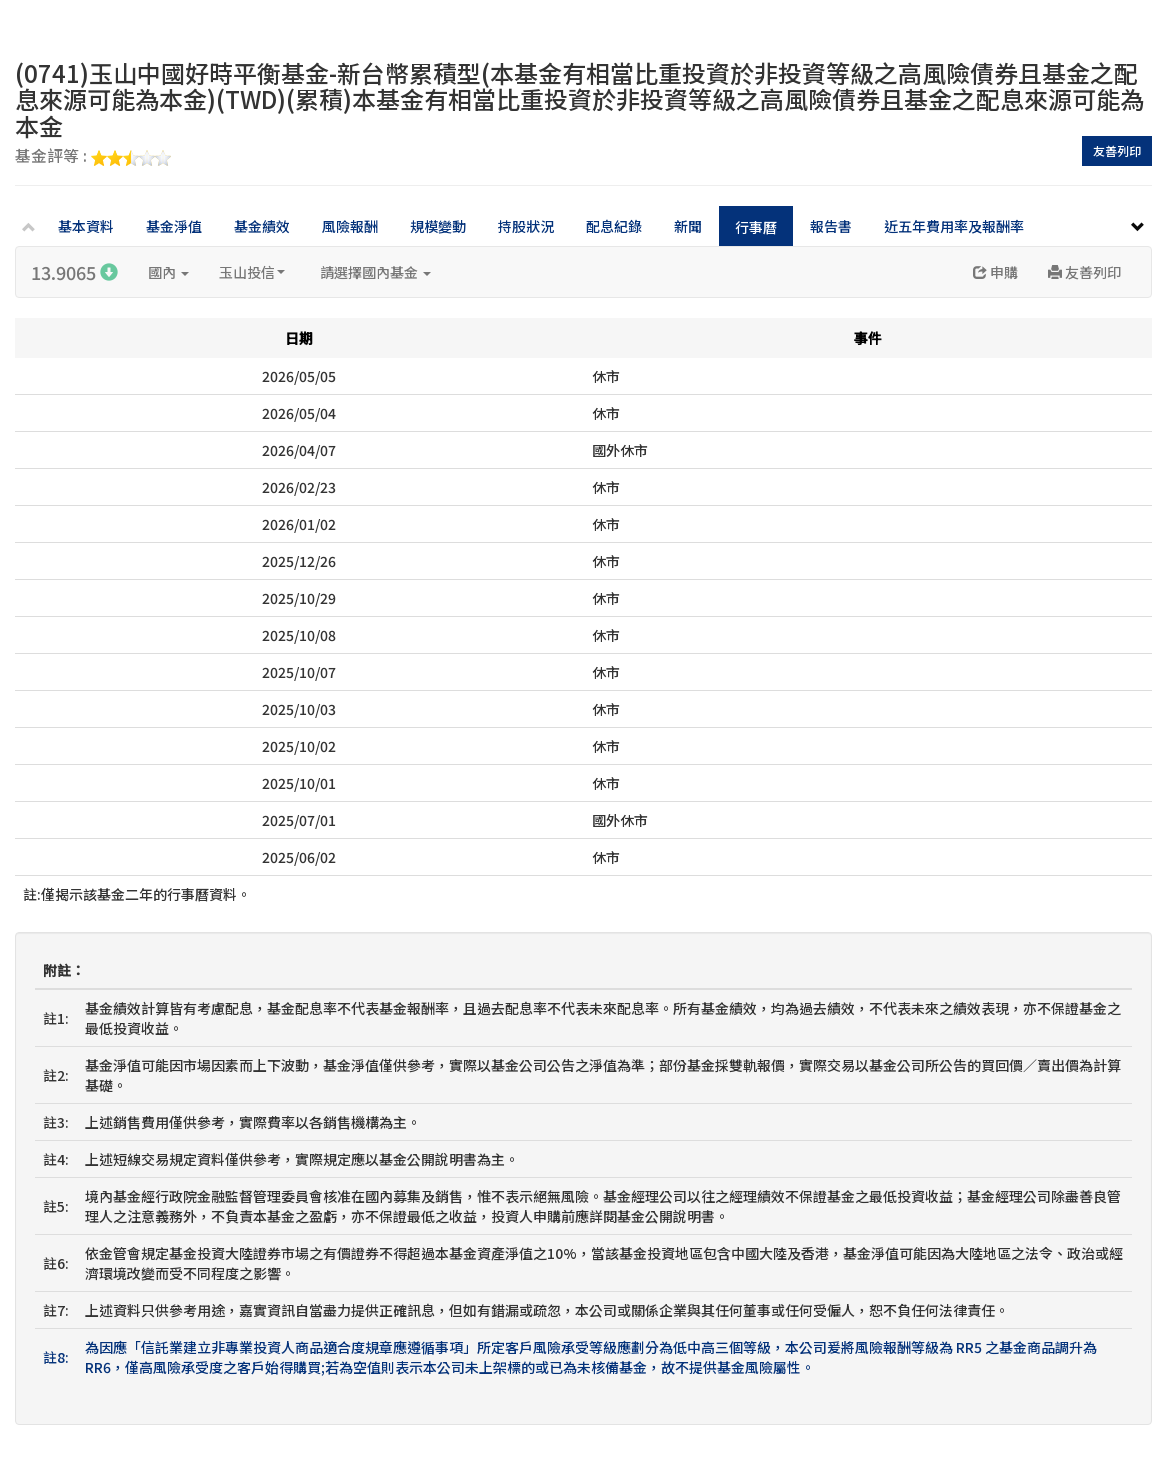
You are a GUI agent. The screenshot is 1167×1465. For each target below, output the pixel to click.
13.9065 (74, 272)
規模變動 (438, 226)
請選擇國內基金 (375, 272)
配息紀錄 (614, 226)
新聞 (688, 226)
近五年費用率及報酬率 (954, 226)
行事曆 (756, 227)
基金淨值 (174, 226)
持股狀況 (526, 226)
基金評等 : (93, 157)
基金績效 (262, 226)
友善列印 (1117, 150)
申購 (995, 272)
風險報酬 (350, 226)
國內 (168, 272)
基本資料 (86, 226)
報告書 (831, 226)
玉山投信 (252, 272)
